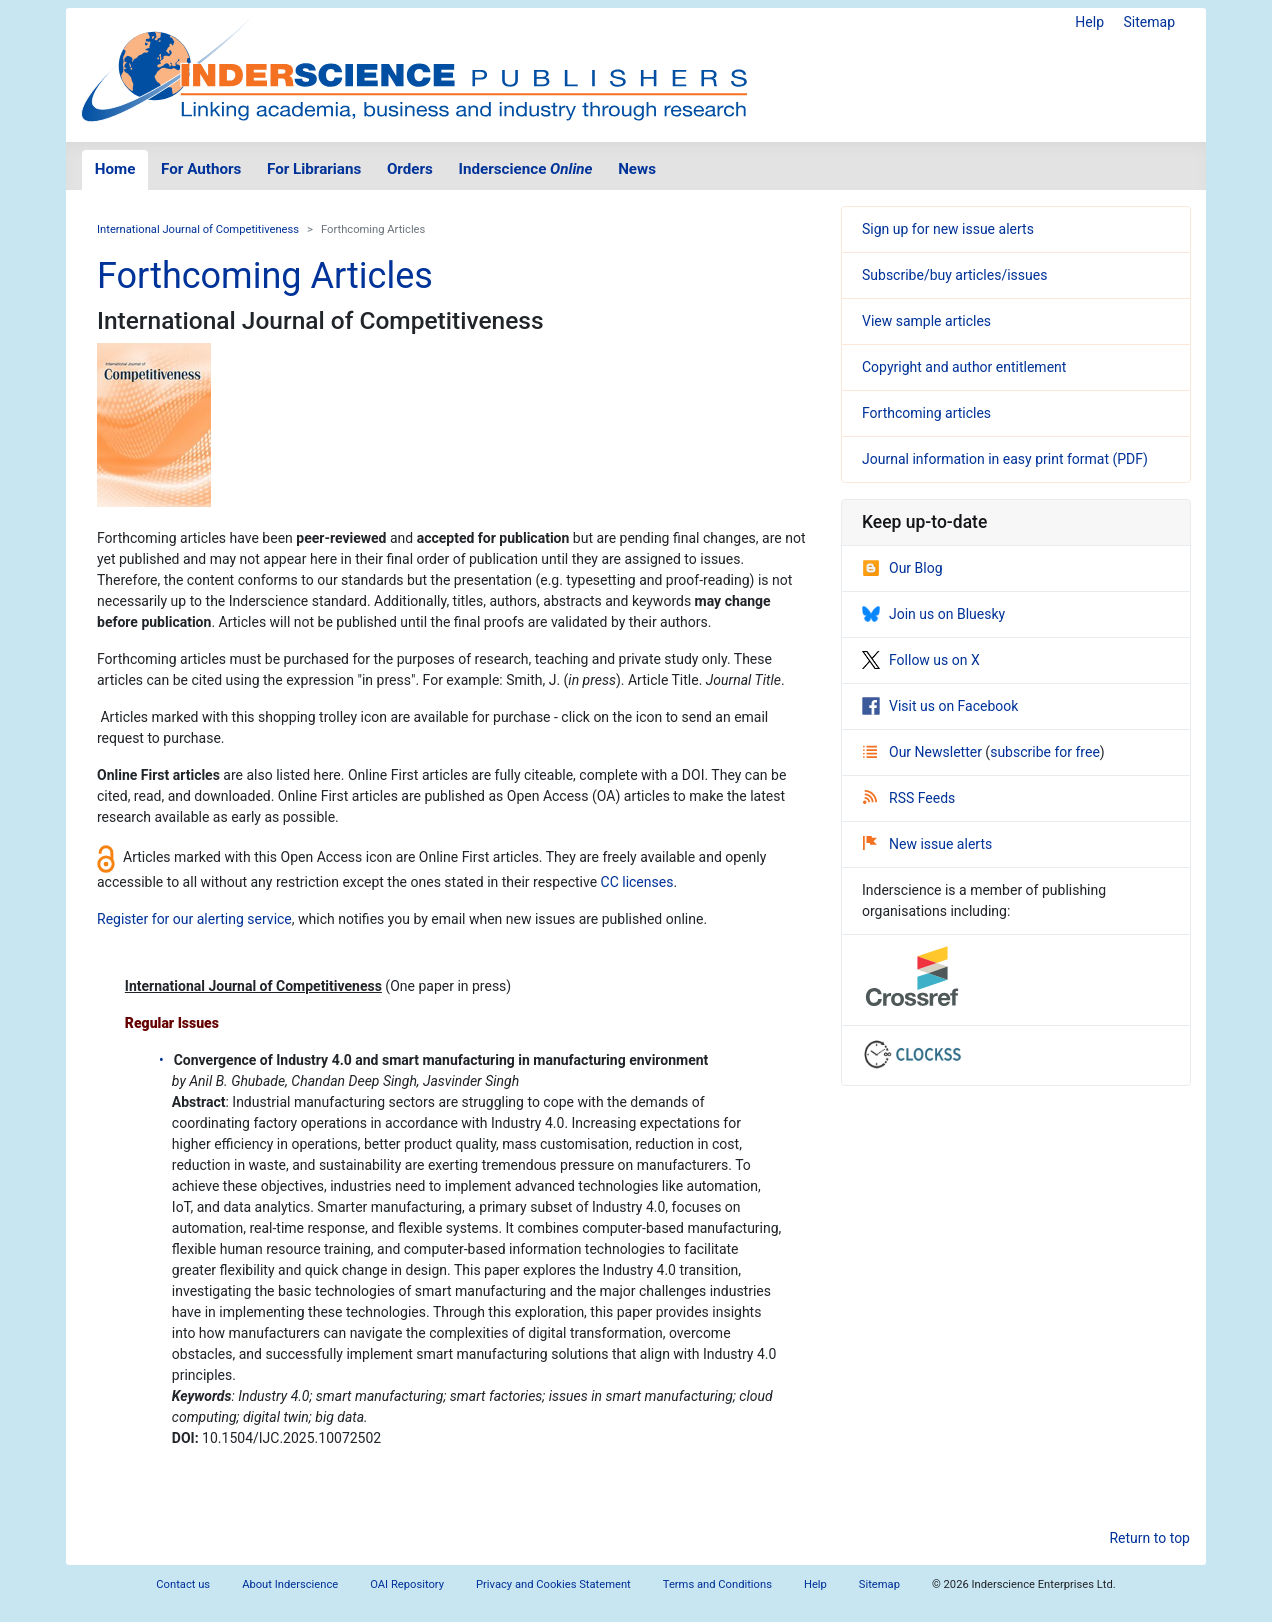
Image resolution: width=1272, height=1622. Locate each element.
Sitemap (1149, 22)
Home (115, 169)
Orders (410, 169)
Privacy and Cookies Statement (553, 1584)
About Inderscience (290, 1584)
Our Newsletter (924, 752)
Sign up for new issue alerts (948, 229)
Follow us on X (921, 660)
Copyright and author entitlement (964, 367)
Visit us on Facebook (940, 706)
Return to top (1149, 1538)
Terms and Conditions (717, 1584)
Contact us (183, 1584)
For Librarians (314, 169)
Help (1089, 22)
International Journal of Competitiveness (198, 229)
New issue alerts (927, 844)
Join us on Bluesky (933, 614)
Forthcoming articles (926, 413)
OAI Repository (407, 1584)
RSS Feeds (909, 798)
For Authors (201, 169)
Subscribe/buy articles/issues (954, 275)
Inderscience (526, 169)
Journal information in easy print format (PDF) (1005, 459)
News (637, 169)
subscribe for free (1045, 752)
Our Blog (902, 568)
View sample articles (926, 321)
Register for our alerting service (194, 919)
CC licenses (637, 882)
